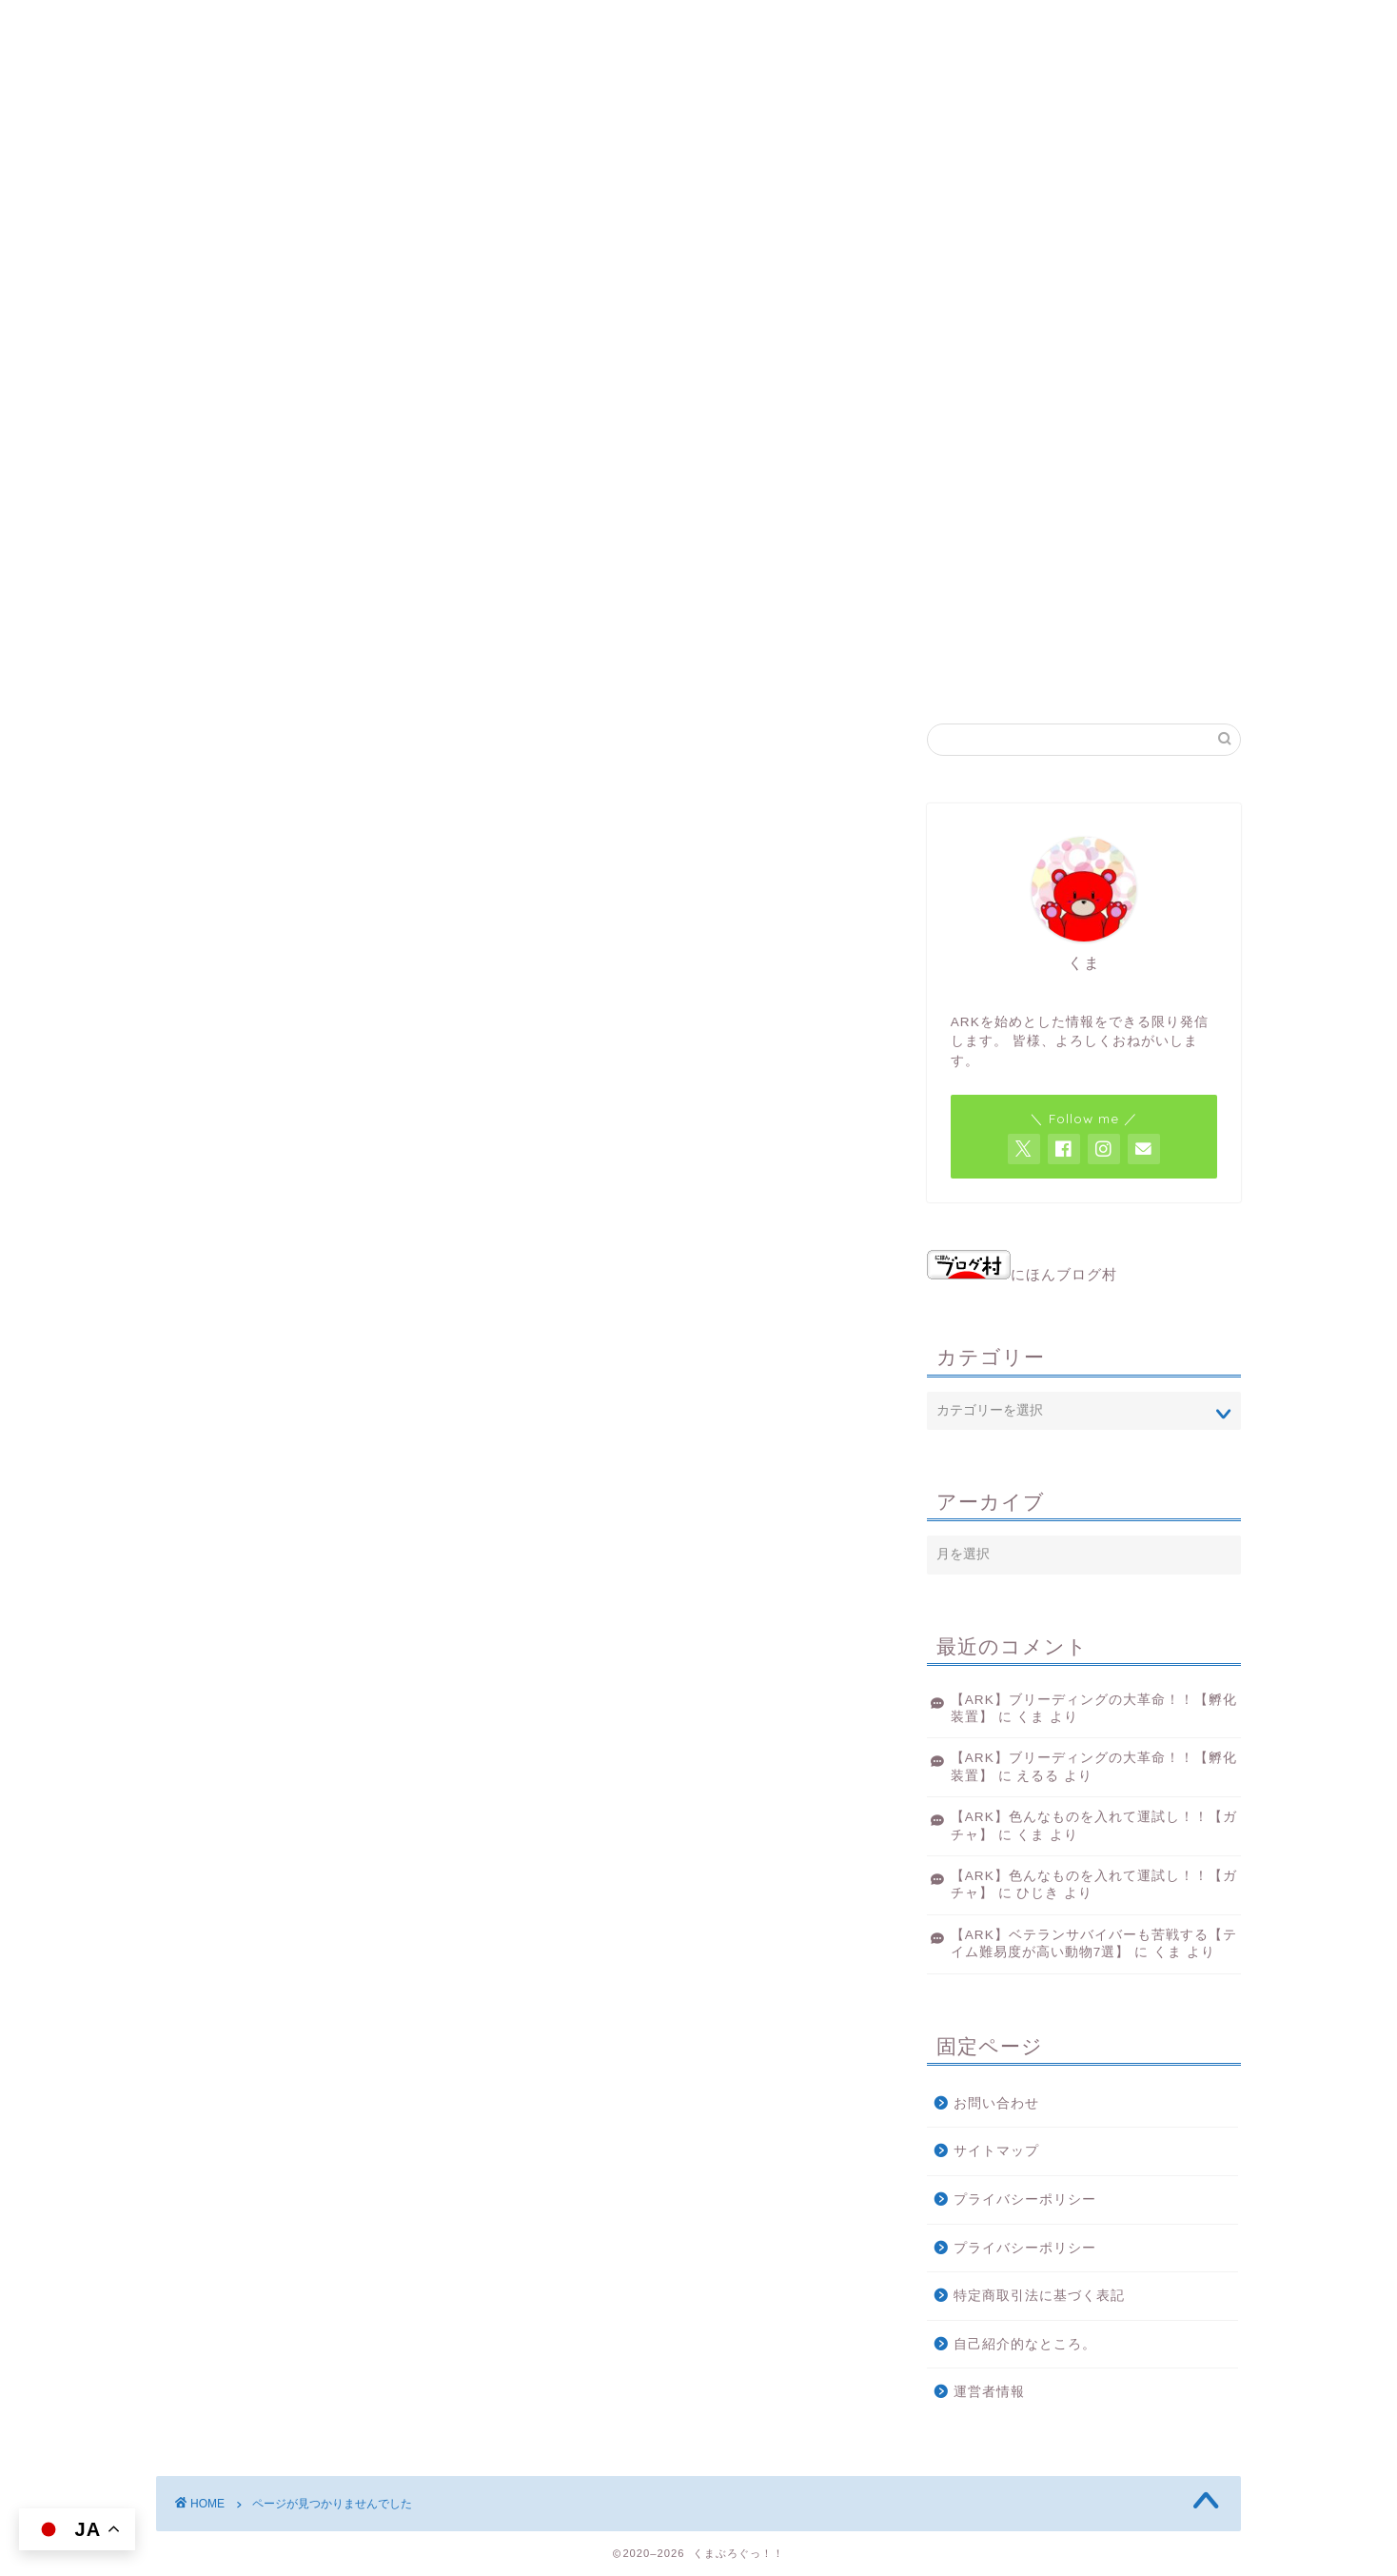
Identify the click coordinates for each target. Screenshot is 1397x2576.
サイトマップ (996, 2151)
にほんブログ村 (1022, 1274)
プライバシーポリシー (1025, 2199)
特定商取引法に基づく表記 (1039, 2296)
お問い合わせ (996, 2103)
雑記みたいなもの (268, 1531)
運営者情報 (989, 2392)
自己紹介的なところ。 (1025, 2344)
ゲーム (228, 1503)
